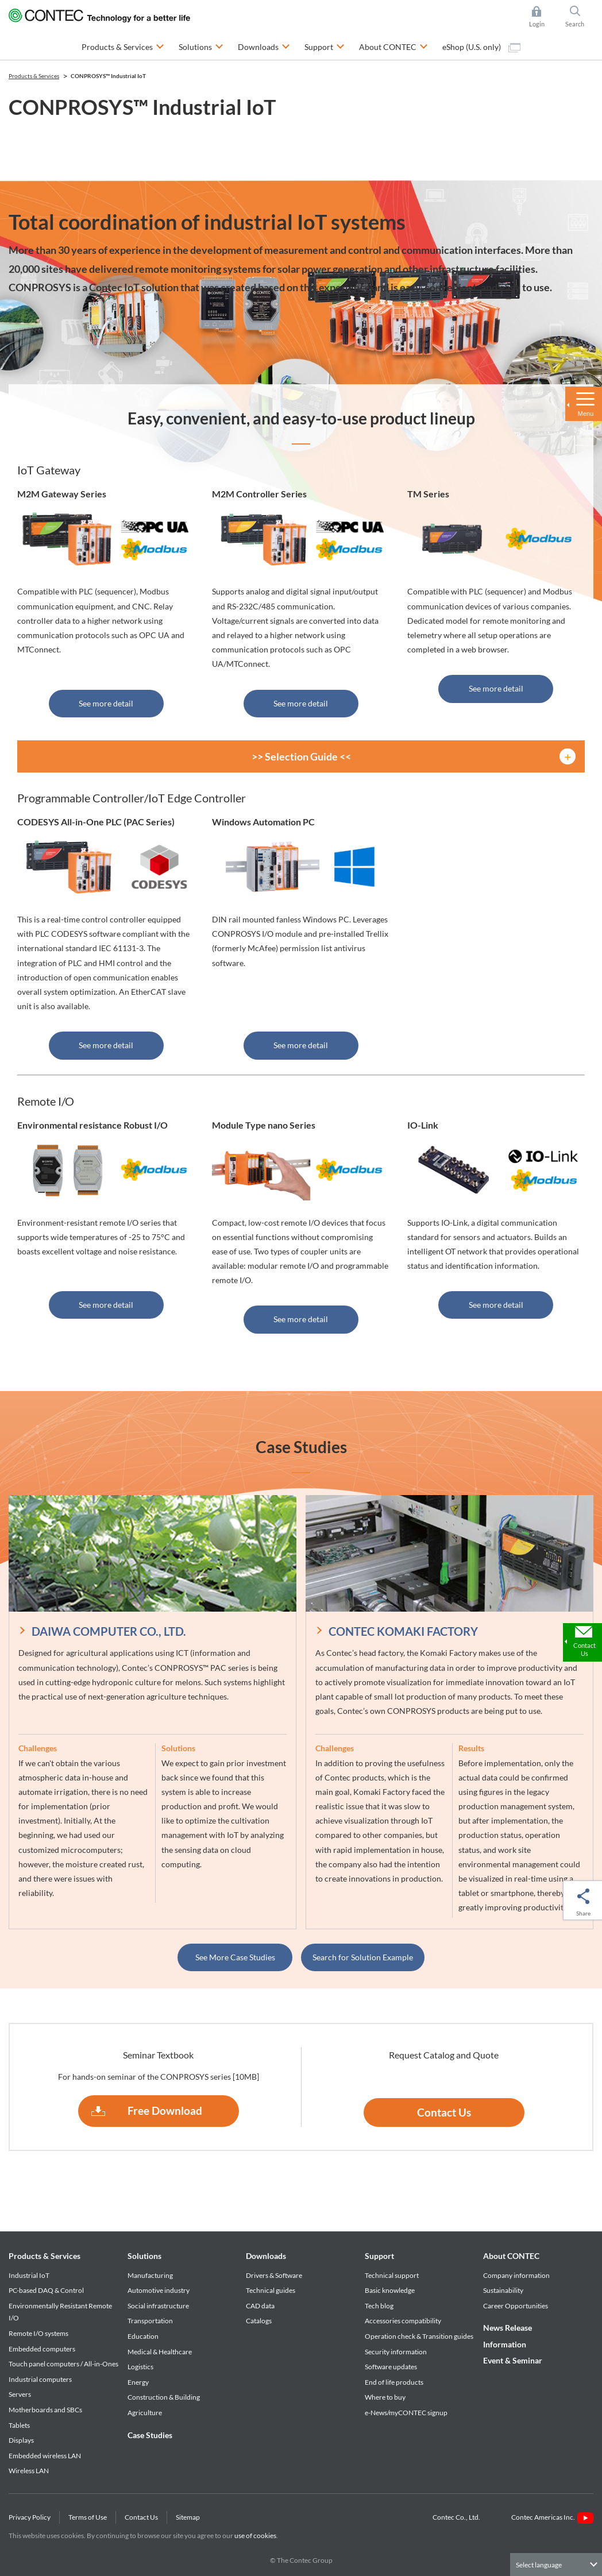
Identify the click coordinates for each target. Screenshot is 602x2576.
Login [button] (542, 17)
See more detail (106, 703)
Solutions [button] (201, 46)
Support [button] (324, 46)
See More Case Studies (235, 1957)
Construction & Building (164, 2397)
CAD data (260, 2305)
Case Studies (150, 2435)
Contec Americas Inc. (552, 2517)
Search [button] (579, 17)
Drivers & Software (274, 2275)
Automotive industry (159, 2290)
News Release (507, 2327)
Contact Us (444, 2112)
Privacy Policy (30, 2517)
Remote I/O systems (38, 2333)
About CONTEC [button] (393, 46)
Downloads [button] (264, 46)
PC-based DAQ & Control (46, 2290)
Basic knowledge (390, 2290)
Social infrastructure (158, 2305)
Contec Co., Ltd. (458, 2517)
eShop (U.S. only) (481, 47)
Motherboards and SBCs (45, 2409)
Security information (396, 2351)
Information (504, 2344)
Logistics (140, 2366)
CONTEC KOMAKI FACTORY (403, 1631)
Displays (21, 2440)
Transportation (150, 2320)
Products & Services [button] (123, 46)
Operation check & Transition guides (419, 2336)
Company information (516, 2275)
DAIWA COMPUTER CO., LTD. (109, 1631)
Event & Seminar (512, 2360)
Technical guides (270, 2290)
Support (379, 2256)
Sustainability (503, 2290)
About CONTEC (511, 2256)
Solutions (144, 2256)
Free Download (165, 2110)
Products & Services (44, 2256)
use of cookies (255, 2535)
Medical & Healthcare (160, 2351)
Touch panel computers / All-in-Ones (63, 2363)
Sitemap (188, 2517)
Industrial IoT (29, 2275)
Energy (138, 2382)
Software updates (391, 2366)
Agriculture (145, 2412)
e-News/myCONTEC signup (406, 2412)
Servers (20, 2394)
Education (143, 2336)
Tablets (19, 2425)
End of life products (394, 2382)
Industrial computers (40, 2379)
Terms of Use (87, 2517)
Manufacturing (150, 2275)
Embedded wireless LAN (45, 2455)
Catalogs (259, 2320)
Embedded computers (42, 2349)
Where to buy (385, 2397)
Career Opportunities (515, 2305)
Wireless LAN (29, 2470)
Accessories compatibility (403, 2320)
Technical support (392, 2275)
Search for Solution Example (362, 1957)
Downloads (266, 2256)
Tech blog (379, 2305)
